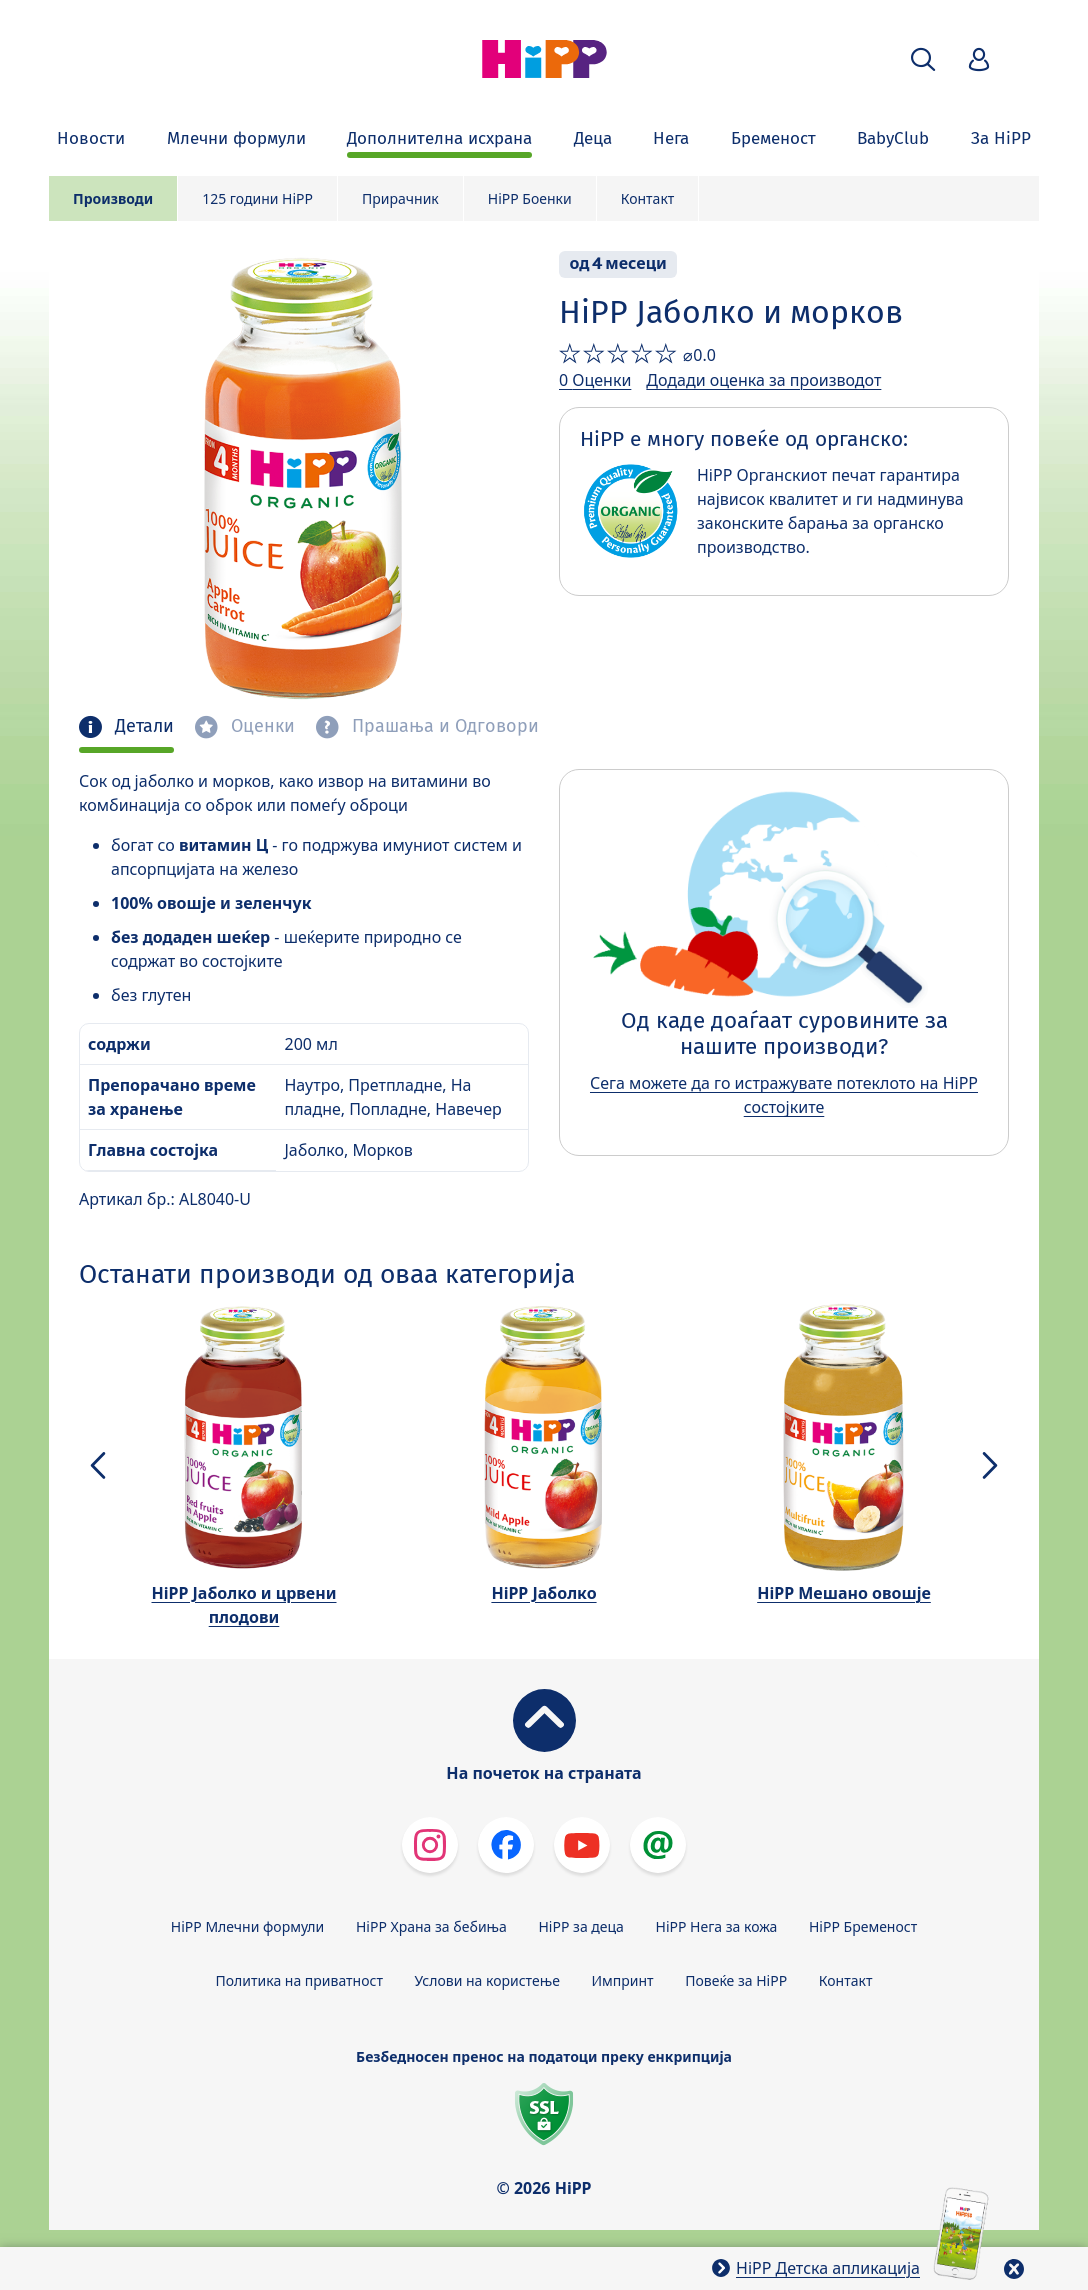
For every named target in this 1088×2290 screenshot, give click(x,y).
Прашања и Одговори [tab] (443, 726)
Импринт (623, 1980)
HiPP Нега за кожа (717, 1926)
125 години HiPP (257, 198)
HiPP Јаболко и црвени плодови (244, 1605)
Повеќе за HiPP (736, 1980)
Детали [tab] (142, 726)
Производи (113, 198)
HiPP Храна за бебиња (431, 1926)
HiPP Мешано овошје (844, 1593)
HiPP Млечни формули (247, 1926)
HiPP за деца (581, 1926)
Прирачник (400, 198)
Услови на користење (487, 1980)
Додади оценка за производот (763, 380)
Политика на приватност (299, 1980)
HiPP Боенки (530, 198)
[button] (923, 59)
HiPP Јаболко (543, 1593)
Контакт (648, 198)
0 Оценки (595, 380)
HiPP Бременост (863, 1926)
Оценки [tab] (260, 726)
